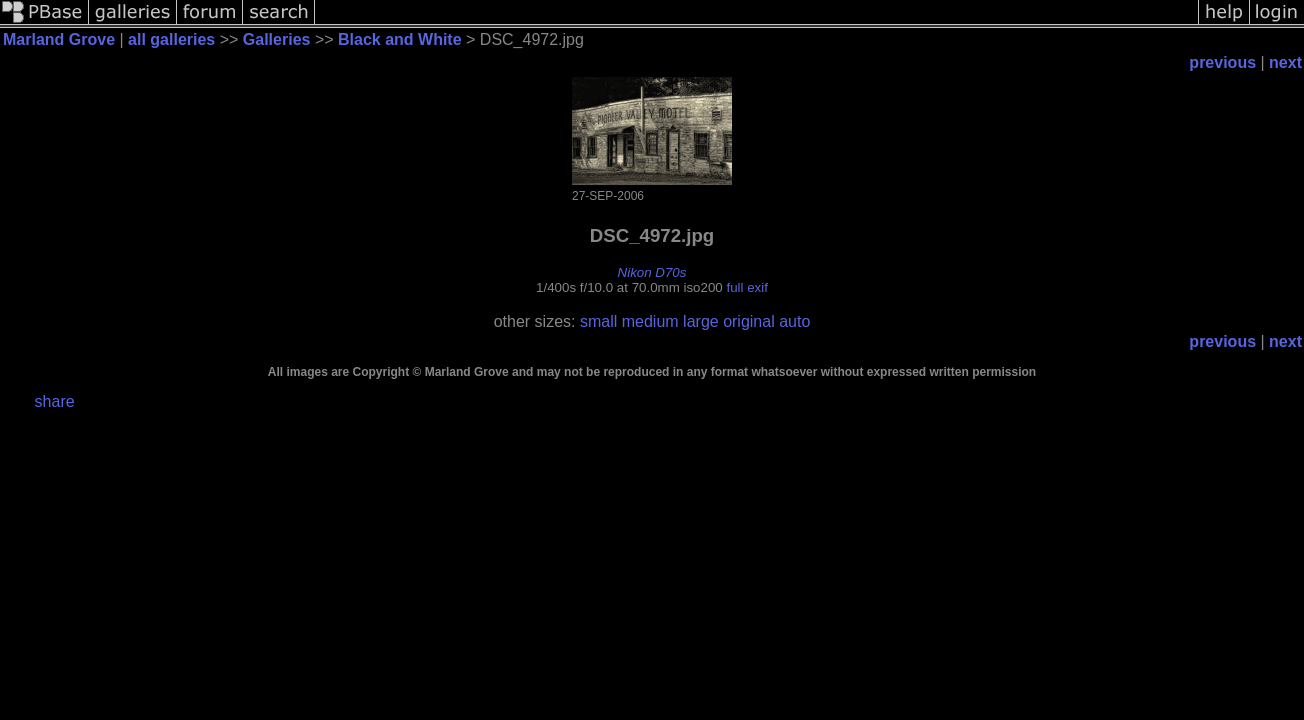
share (55, 401)
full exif (746, 287)
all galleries (171, 39)
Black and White (400, 39)
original (749, 321)
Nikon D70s (652, 272)
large (701, 321)
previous (1222, 62)
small (598, 321)
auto (794, 321)
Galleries (277, 39)
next (1285, 62)
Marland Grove (59, 39)
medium (650, 321)
